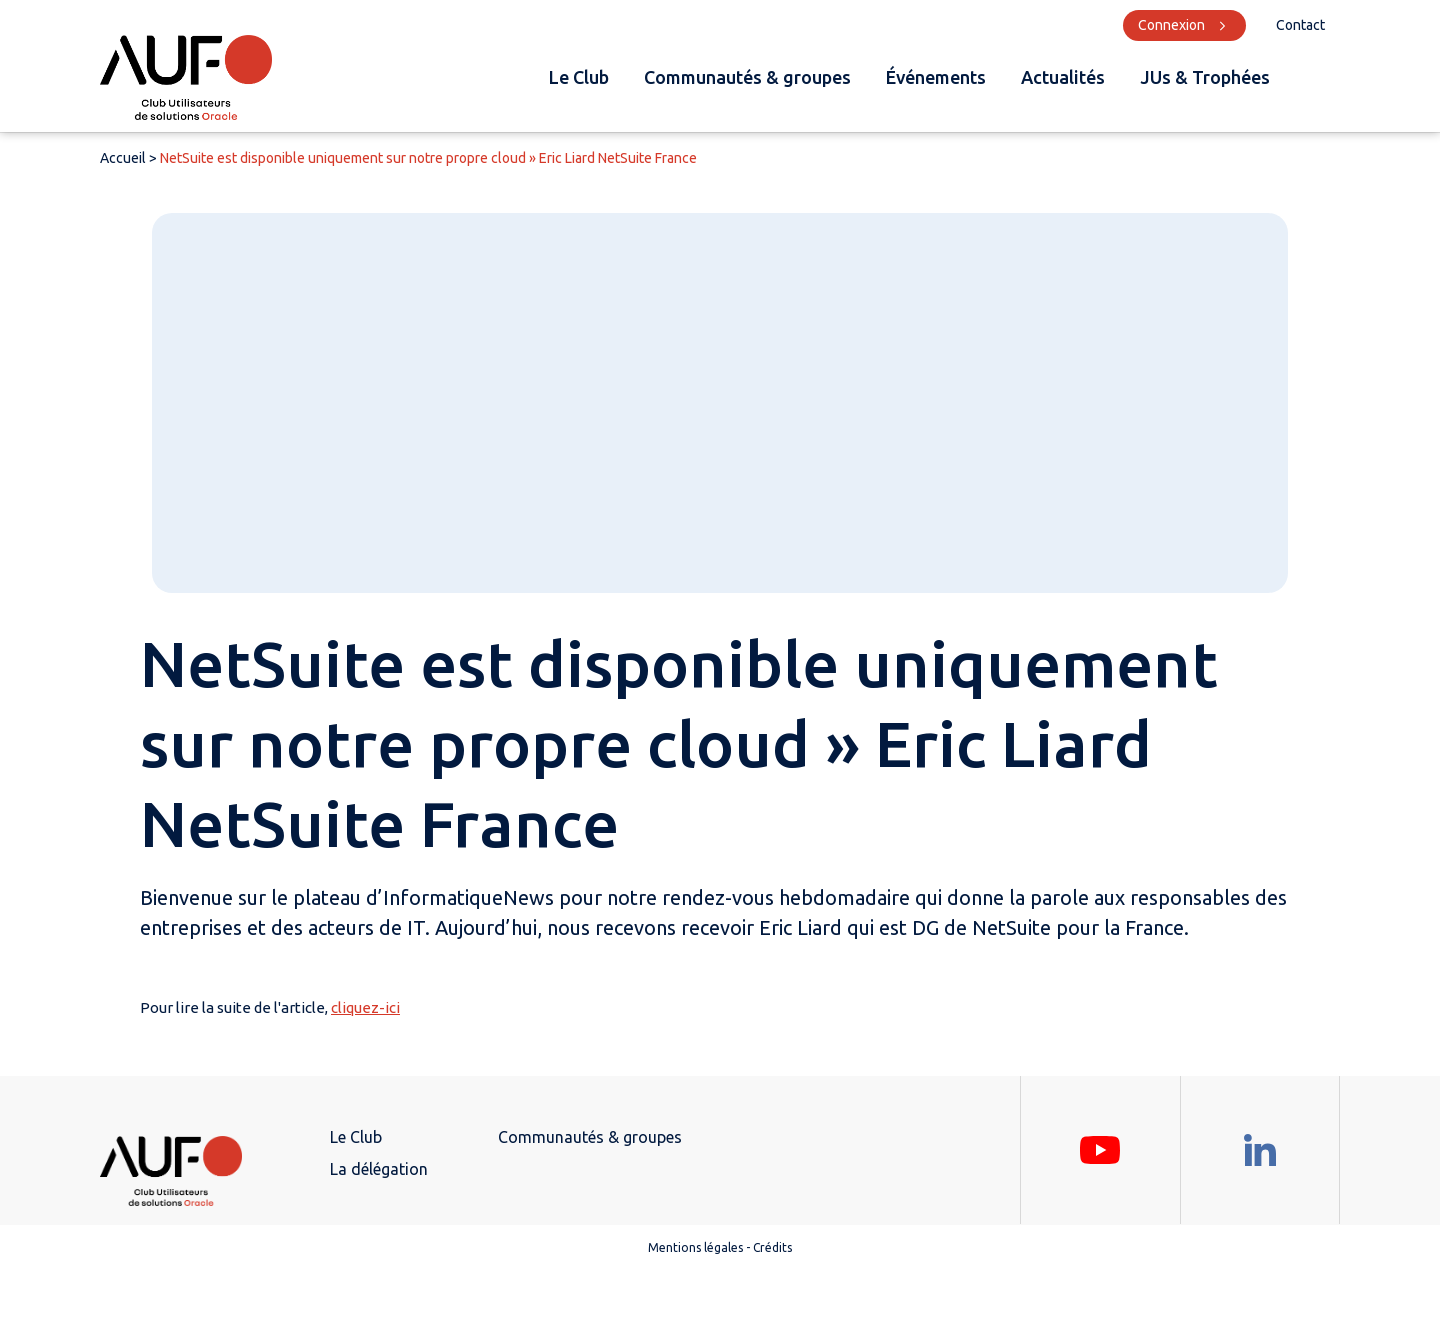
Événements (936, 77)
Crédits (772, 1247)
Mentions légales (695, 1247)
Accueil (123, 158)
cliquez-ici (365, 1007)
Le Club (579, 77)
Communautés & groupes (747, 77)
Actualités (1063, 77)
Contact (1300, 25)
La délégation (379, 1169)
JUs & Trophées (1205, 77)
